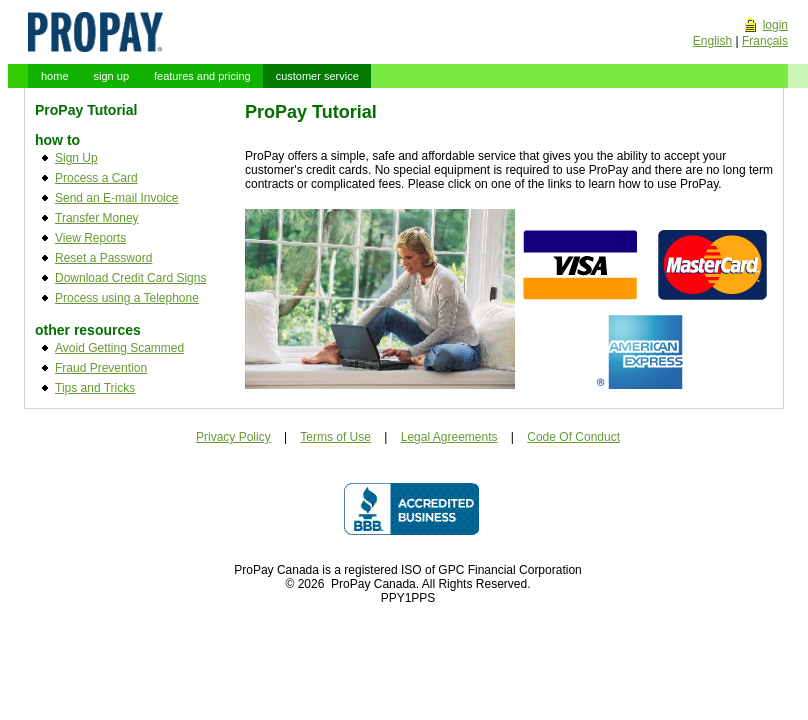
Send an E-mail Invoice (116, 198)
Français (765, 41)
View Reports (90, 238)
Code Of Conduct (573, 437)
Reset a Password (103, 258)
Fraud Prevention (101, 368)
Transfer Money (97, 218)
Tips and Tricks (95, 388)
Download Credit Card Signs (130, 278)
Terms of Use (335, 437)
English (712, 41)
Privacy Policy (233, 437)
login (775, 25)
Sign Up (76, 158)
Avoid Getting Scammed (119, 348)
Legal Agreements (449, 437)
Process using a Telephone (127, 298)
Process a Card (96, 178)
